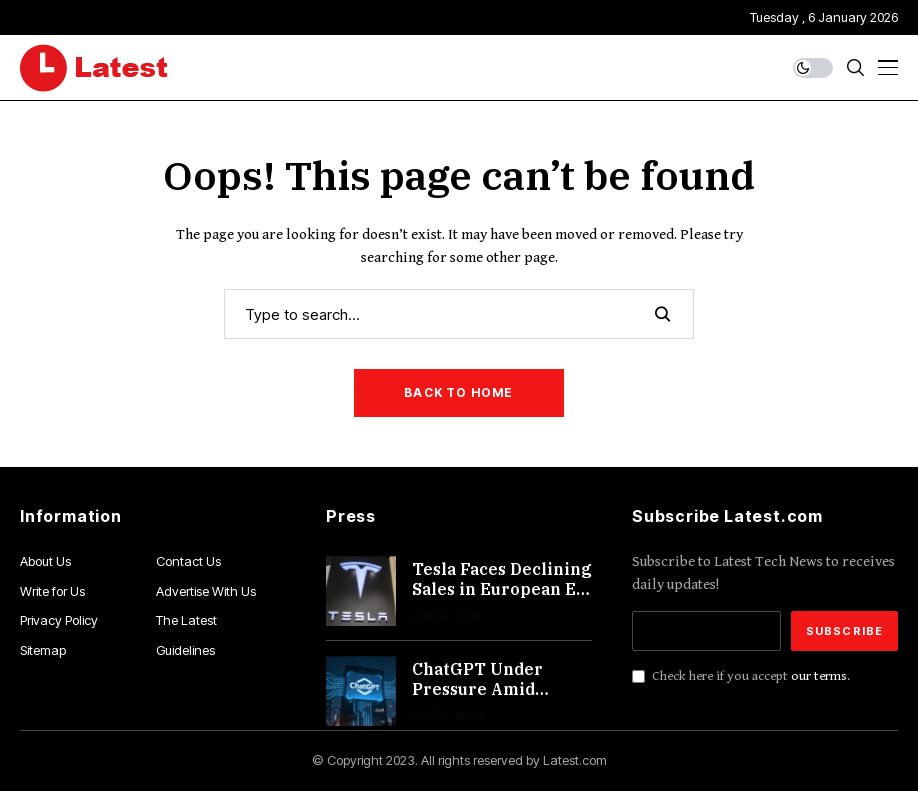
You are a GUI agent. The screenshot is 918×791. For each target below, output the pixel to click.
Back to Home (458, 392)
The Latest (186, 620)
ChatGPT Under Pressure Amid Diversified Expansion (477, 698)
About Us (45, 561)
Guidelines (185, 650)
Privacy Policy (59, 620)
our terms (819, 676)
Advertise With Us (206, 591)
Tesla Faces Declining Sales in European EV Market (502, 588)
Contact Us (188, 561)
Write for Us (52, 591)
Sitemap (43, 650)
